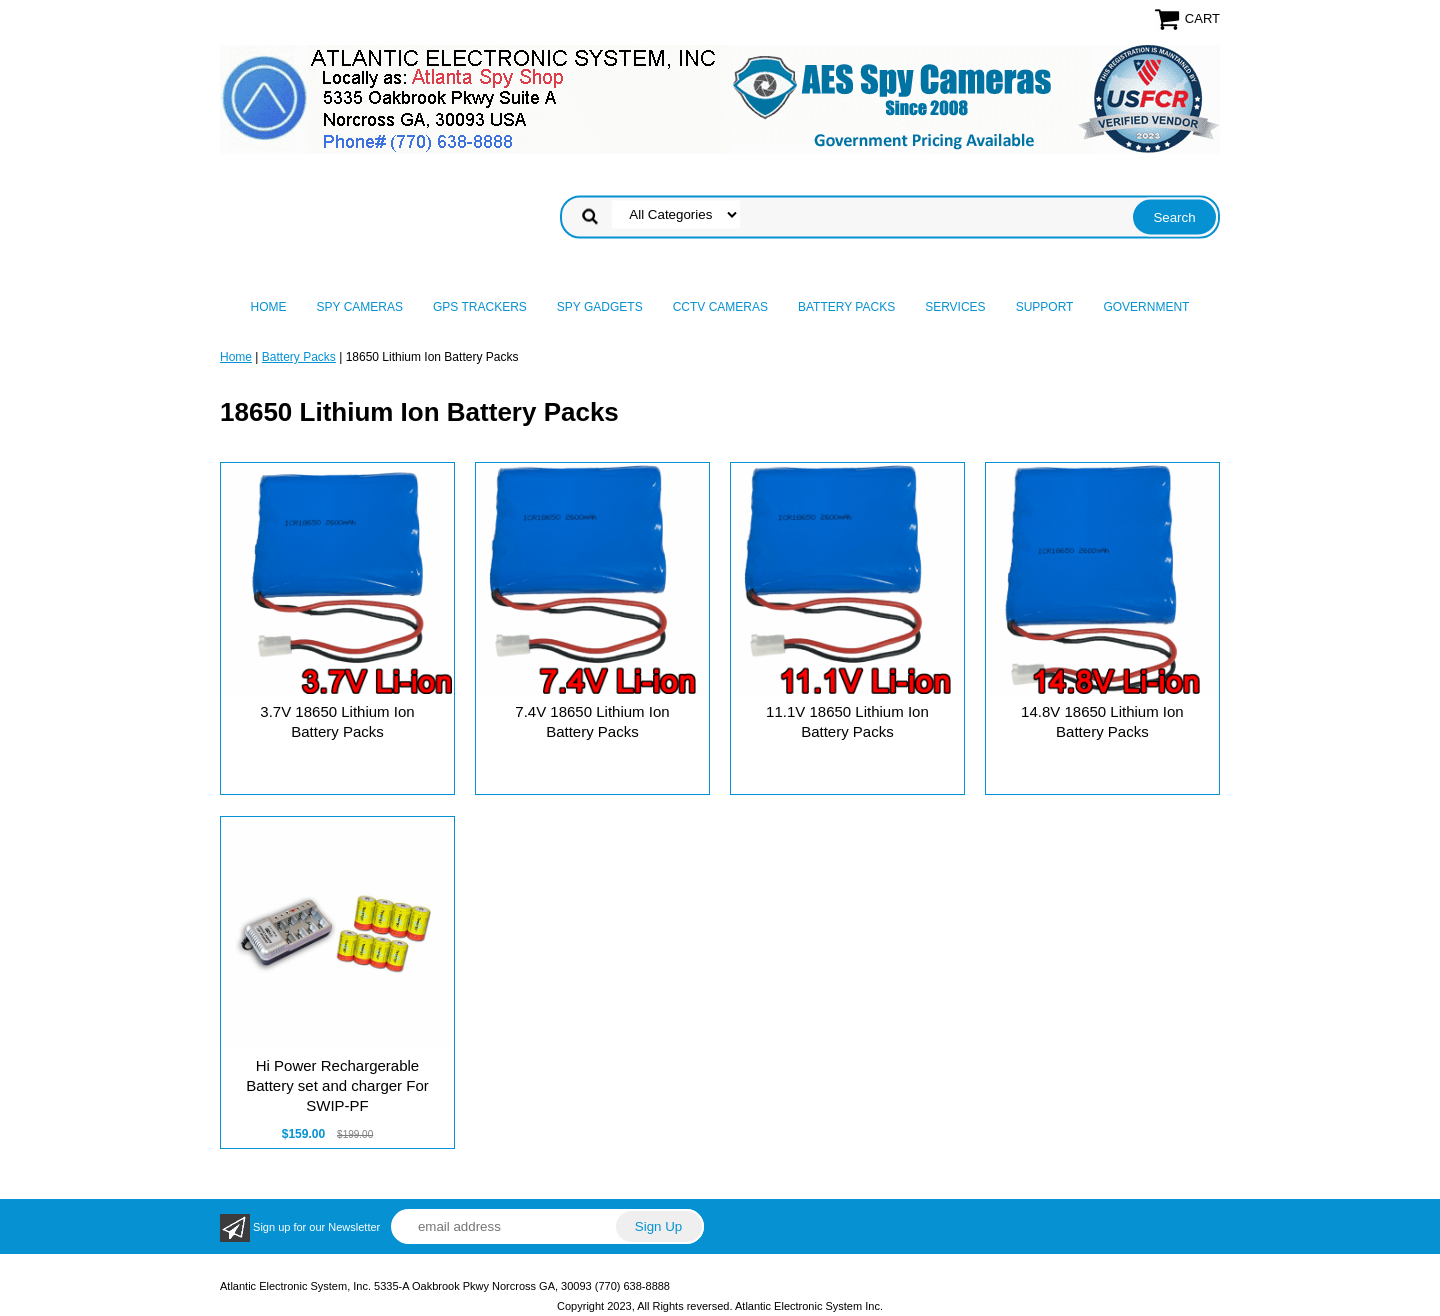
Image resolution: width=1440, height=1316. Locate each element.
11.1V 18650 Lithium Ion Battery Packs (847, 721)
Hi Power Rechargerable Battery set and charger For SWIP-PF (337, 1085)
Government (1146, 307)
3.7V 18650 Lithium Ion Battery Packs (337, 721)
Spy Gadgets (600, 307)
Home (269, 307)
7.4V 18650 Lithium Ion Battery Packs (592, 721)
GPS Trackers (480, 307)
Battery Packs (846, 307)
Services (955, 307)
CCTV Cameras (720, 307)
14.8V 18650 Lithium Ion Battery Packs (1102, 721)
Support (1045, 307)
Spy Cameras (360, 307)
